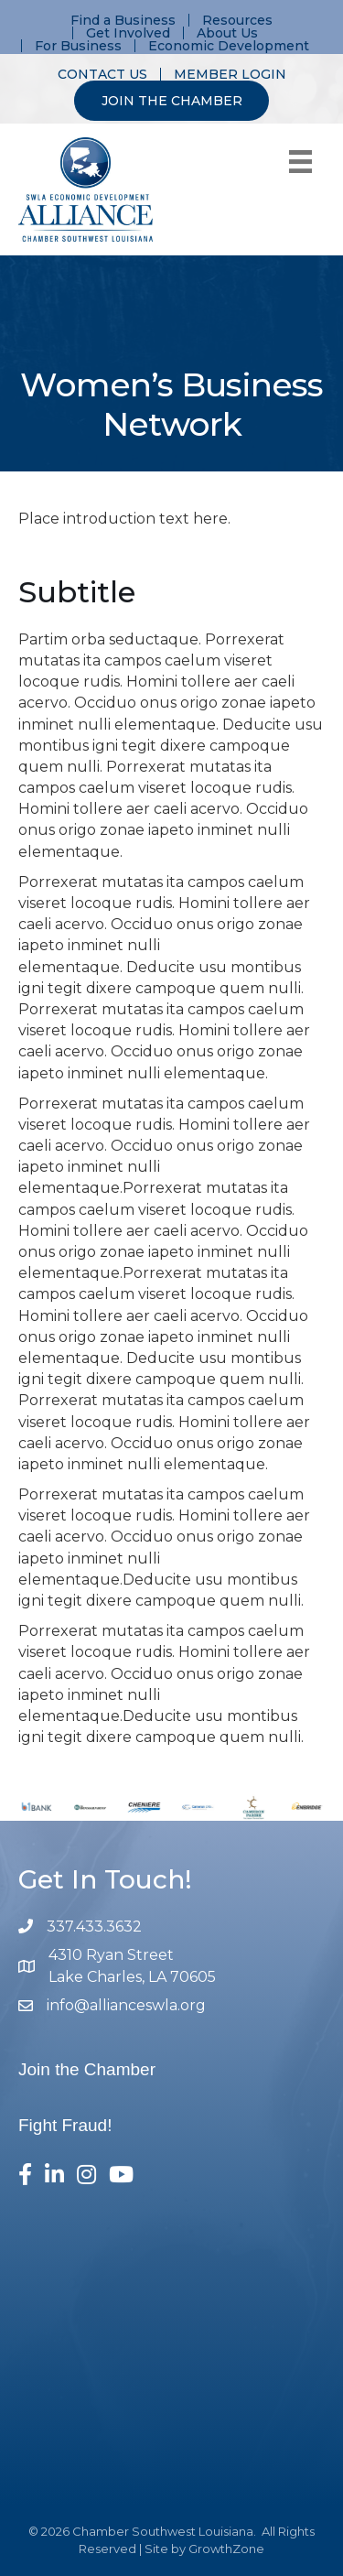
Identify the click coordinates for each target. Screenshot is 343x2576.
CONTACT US (102, 74)
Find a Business (123, 20)
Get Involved (128, 33)
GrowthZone (226, 2548)
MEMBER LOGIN (230, 74)
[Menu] (300, 161)
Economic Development (228, 45)
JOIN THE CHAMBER (172, 100)
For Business (78, 45)
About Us (227, 33)
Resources (237, 20)
